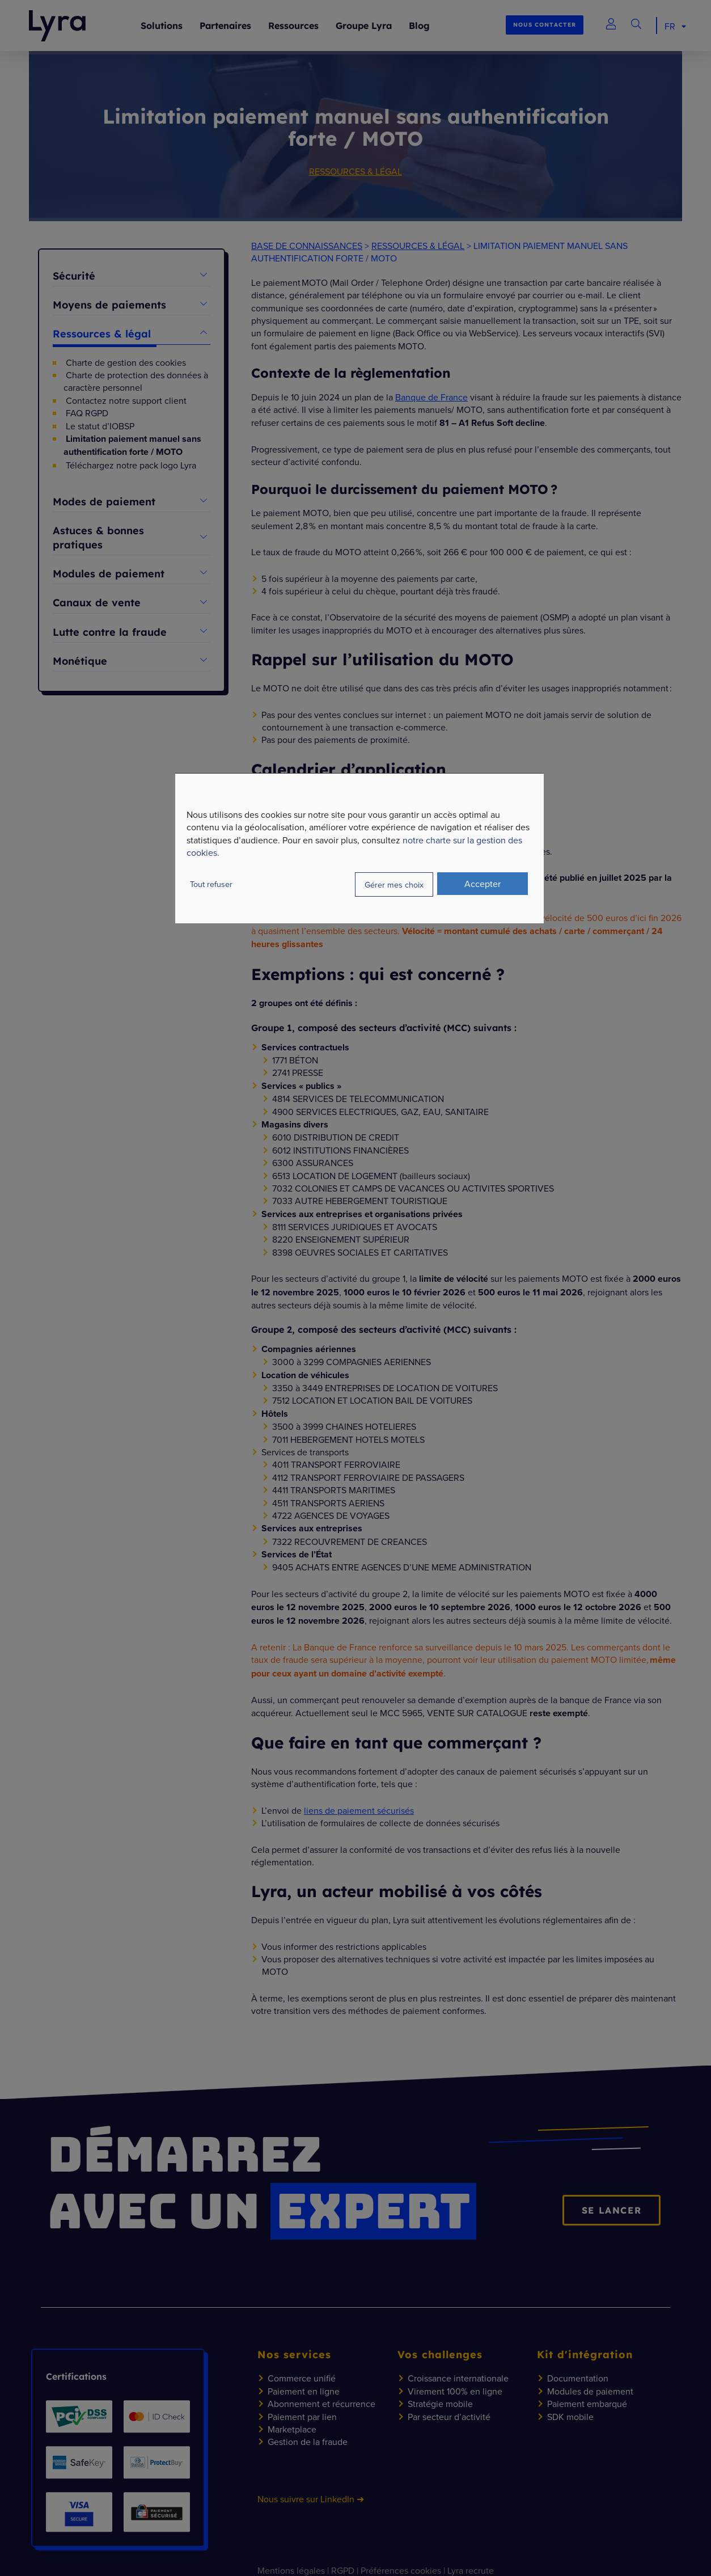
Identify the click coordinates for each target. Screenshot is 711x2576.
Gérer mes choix (394, 884)
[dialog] (359, 848)
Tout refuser (211, 884)
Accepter (482, 883)
